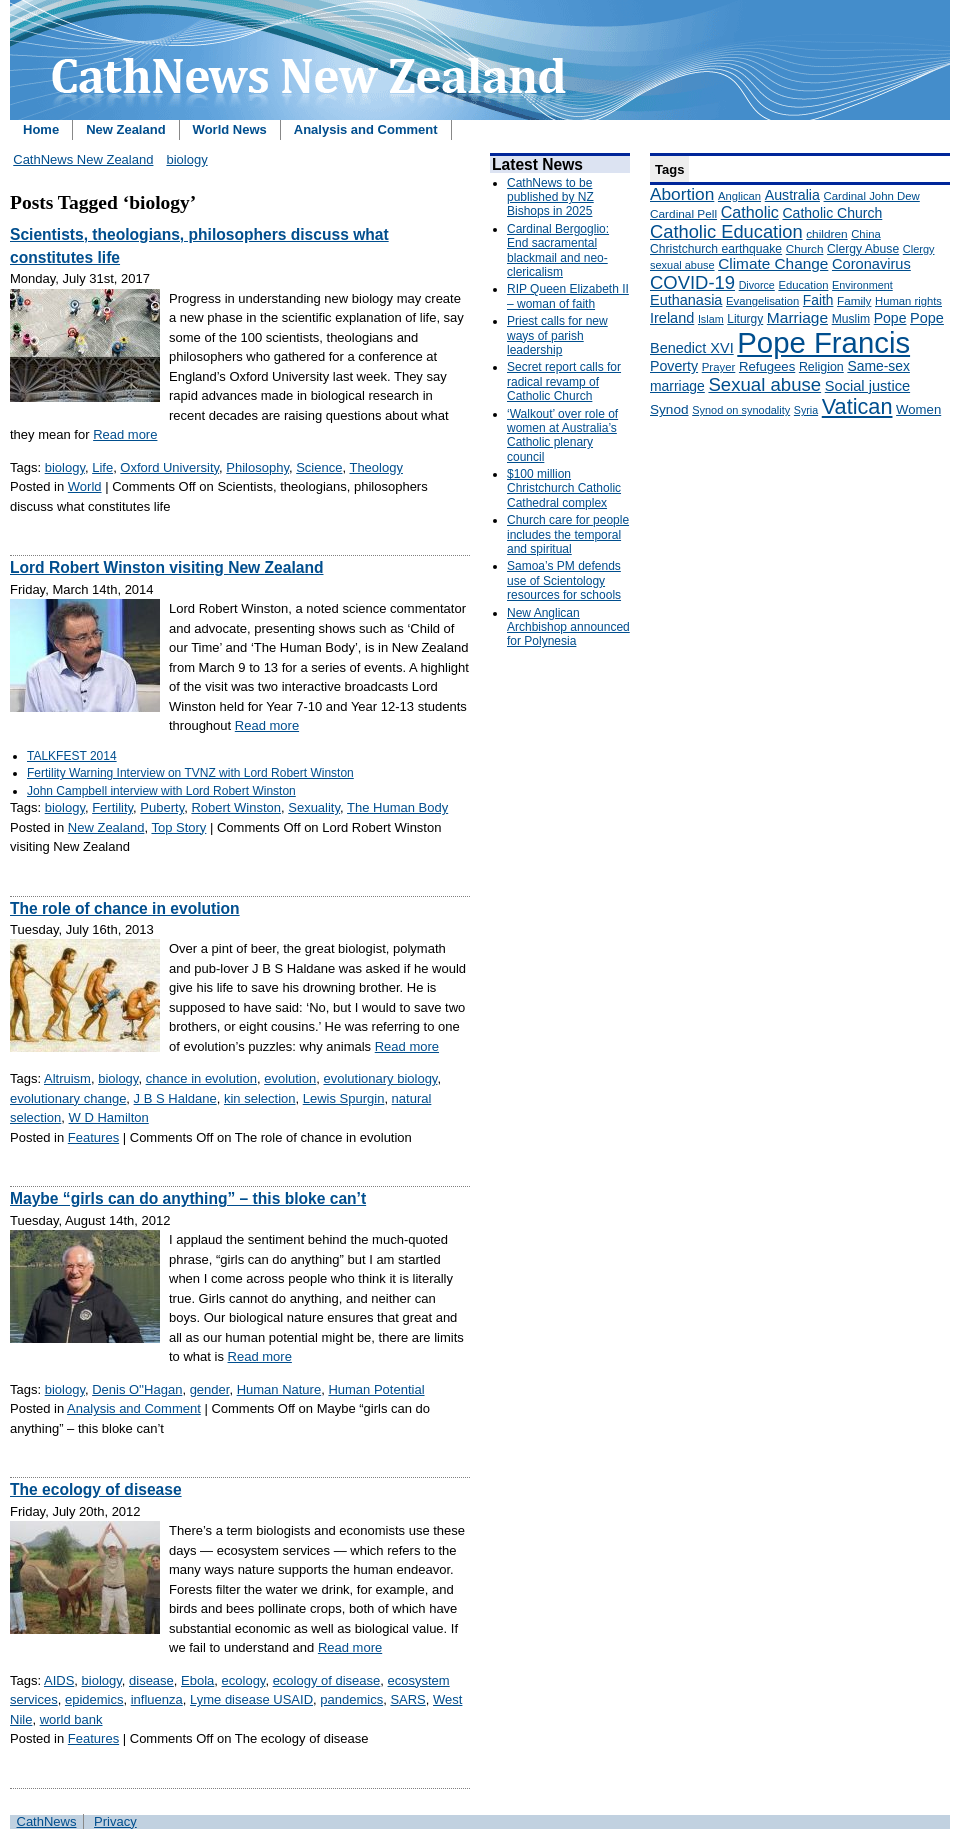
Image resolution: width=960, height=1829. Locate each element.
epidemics (94, 1699)
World (85, 486)
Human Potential (376, 1389)
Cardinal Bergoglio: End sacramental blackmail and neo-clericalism (558, 250)
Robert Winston (236, 807)
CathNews (47, 1821)
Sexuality (314, 807)
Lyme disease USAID (251, 1699)
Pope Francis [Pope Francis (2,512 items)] (823, 342)
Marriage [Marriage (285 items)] (797, 317)
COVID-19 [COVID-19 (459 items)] (692, 282)
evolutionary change (68, 1098)
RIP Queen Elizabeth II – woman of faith (568, 296)
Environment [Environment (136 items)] (862, 285)
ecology (244, 1680)
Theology (375, 467)
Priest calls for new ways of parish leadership (557, 335)
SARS (407, 1699)
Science (319, 467)
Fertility (112, 807)
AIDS (59, 1680)
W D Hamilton (109, 1117)
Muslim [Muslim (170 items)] (851, 319)
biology (186, 159)
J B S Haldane (175, 1098)
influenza (157, 1699)
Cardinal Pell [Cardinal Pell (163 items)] (683, 214)
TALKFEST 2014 (72, 756)
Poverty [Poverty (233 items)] (674, 366)
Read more (125, 434)
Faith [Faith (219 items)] (818, 300)
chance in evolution (201, 1078)
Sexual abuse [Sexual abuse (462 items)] (764, 384)
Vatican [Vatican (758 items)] (857, 406)
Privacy (115, 1821)
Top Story (178, 827)
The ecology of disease (96, 1489)
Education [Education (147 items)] (803, 285)
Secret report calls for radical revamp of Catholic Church (564, 381)
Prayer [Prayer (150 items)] (719, 367)
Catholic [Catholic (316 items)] (750, 212)
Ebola (197, 1680)
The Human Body (397, 807)
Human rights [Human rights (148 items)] (908, 301)
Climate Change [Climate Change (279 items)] (773, 263)
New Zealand (125, 129)
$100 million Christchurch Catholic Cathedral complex (564, 488)
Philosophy (257, 467)
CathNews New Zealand (83, 159)
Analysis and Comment (366, 129)
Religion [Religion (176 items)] (821, 367)
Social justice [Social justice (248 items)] (867, 386)
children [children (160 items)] (826, 234)
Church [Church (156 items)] (805, 248)
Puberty (162, 807)
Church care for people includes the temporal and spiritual (568, 534)
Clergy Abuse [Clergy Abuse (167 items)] (863, 249)
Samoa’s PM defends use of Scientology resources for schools (564, 580)
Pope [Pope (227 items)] (890, 318)
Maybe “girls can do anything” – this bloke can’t (188, 1198)
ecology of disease (327, 1680)
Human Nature (279, 1389)
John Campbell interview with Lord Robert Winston (161, 791)
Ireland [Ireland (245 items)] (672, 318)
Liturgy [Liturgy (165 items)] (745, 319)
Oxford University (169, 467)
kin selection (260, 1098)
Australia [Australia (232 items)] (792, 195)
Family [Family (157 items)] (854, 300)
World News (230, 129)
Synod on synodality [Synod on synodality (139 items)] (741, 410)
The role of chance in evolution (125, 908)
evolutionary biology (380, 1078)
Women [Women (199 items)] (918, 409)
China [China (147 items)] (865, 234)
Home (41, 129)
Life (102, 467)
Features (93, 1137)
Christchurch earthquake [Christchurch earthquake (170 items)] (716, 249)
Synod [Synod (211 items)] (669, 409)
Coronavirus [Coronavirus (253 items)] (871, 264)
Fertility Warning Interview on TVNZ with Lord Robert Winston (190, 773)
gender (210, 1389)
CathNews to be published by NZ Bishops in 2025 (550, 197)
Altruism (67, 1078)
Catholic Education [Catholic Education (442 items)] (726, 231)
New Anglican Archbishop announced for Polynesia (568, 627)
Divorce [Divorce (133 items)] (757, 285)
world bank (71, 1719)
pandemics (351, 1699)
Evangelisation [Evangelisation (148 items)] (762, 301)
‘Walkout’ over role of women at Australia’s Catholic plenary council (562, 435)
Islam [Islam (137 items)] (711, 319)
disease (151, 1680)
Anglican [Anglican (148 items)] (739, 196)
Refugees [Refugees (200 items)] (767, 366)
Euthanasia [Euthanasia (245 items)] (686, 300)
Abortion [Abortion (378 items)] (682, 194)
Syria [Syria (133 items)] (806, 410)
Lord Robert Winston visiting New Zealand (166, 567)
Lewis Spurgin (344, 1098)
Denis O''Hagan (137, 1389)
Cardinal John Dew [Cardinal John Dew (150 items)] (872, 196)
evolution (290, 1078)
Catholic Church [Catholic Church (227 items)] (832, 213)
